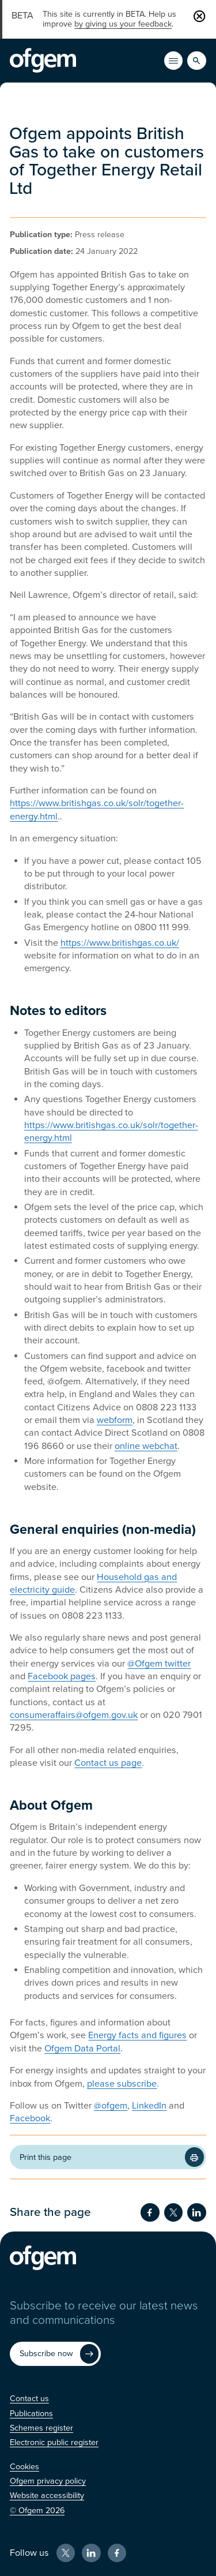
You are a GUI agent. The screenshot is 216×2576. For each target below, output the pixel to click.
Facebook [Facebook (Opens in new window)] (30, 2118)
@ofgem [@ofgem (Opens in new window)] (110, 2105)
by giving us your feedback (123, 24)
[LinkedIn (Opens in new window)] (91, 2553)
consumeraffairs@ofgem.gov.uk (74, 1715)
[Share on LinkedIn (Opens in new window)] (196, 2212)
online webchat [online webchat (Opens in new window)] (146, 1446)
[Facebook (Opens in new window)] (117, 2553)
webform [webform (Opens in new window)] (114, 1420)
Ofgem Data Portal (82, 2048)
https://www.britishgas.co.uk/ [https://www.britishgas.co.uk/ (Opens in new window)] (119, 943)
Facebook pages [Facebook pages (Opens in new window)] (62, 1676)
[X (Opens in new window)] (65, 2553)
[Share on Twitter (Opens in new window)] (173, 2212)
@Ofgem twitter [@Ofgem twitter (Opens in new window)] (159, 1663)
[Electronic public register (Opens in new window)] (54, 2442)
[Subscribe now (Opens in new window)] (55, 2354)
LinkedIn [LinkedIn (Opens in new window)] (149, 2105)
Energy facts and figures (137, 2035)
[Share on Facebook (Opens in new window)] (150, 2212)
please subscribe (122, 2084)
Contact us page (108, 1763)
